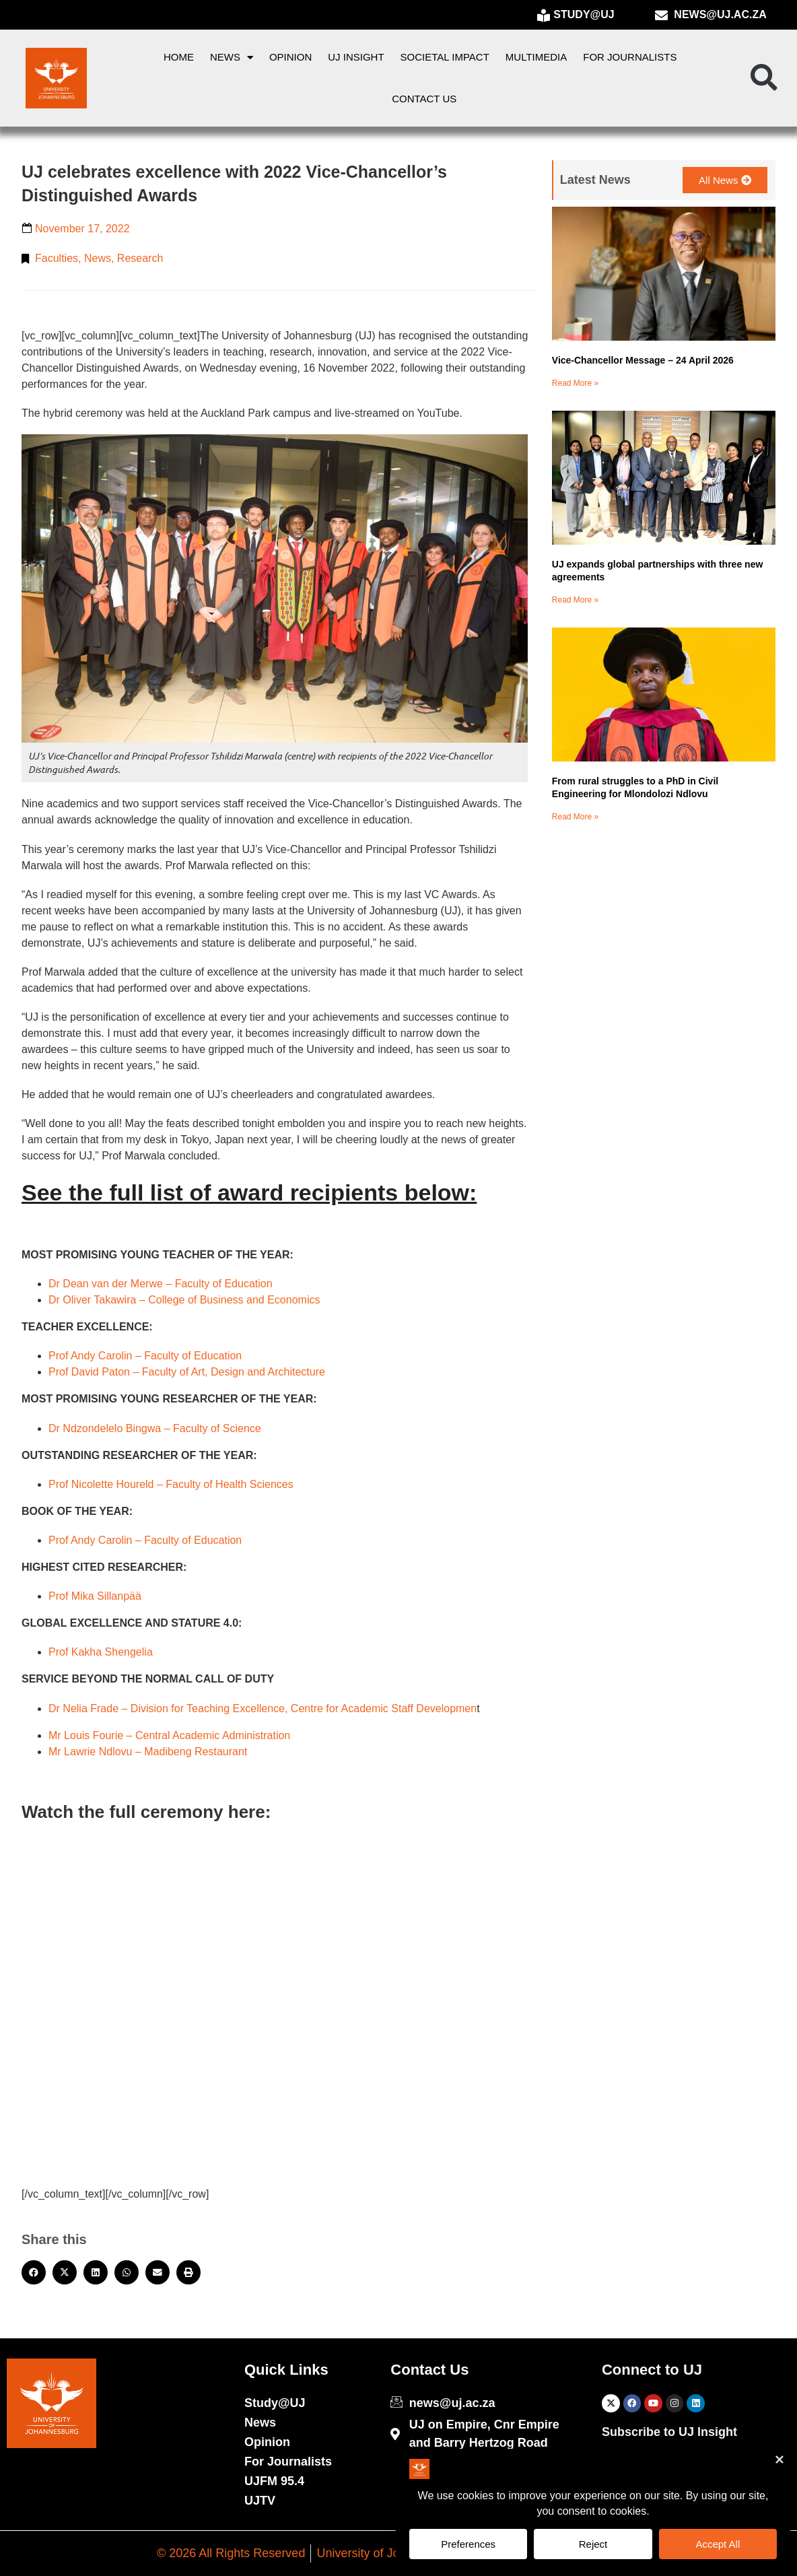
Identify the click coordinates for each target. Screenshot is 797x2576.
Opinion (290, 57)
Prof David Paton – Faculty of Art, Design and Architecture (186, 1372)
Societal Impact (445, 57)
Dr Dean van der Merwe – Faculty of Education (160, 1283)
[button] (764, 78)
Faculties (56, 258)
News (231, 57)
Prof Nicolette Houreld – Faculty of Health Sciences (170, 1484)
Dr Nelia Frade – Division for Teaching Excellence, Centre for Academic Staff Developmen (262, 1708)
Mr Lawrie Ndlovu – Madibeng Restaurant (147, 1751)
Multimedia (536, 57)
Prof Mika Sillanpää (94, 1596)
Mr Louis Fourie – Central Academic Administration (169, 1735)
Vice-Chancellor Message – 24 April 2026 (643, 360)
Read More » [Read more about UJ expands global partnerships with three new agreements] (575, 600)
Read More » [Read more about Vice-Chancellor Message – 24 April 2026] (575, 383)
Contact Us (424, 98)
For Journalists (630, 57)
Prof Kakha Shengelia (100, 1652)
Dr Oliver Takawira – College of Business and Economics (184, 1300)
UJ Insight (356, 57)
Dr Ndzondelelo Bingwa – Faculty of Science (154, 1428)
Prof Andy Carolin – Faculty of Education (145, 1355)
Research (140, 258)
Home (179, 57)
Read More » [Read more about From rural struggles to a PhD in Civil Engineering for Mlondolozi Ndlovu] (575, 816)
